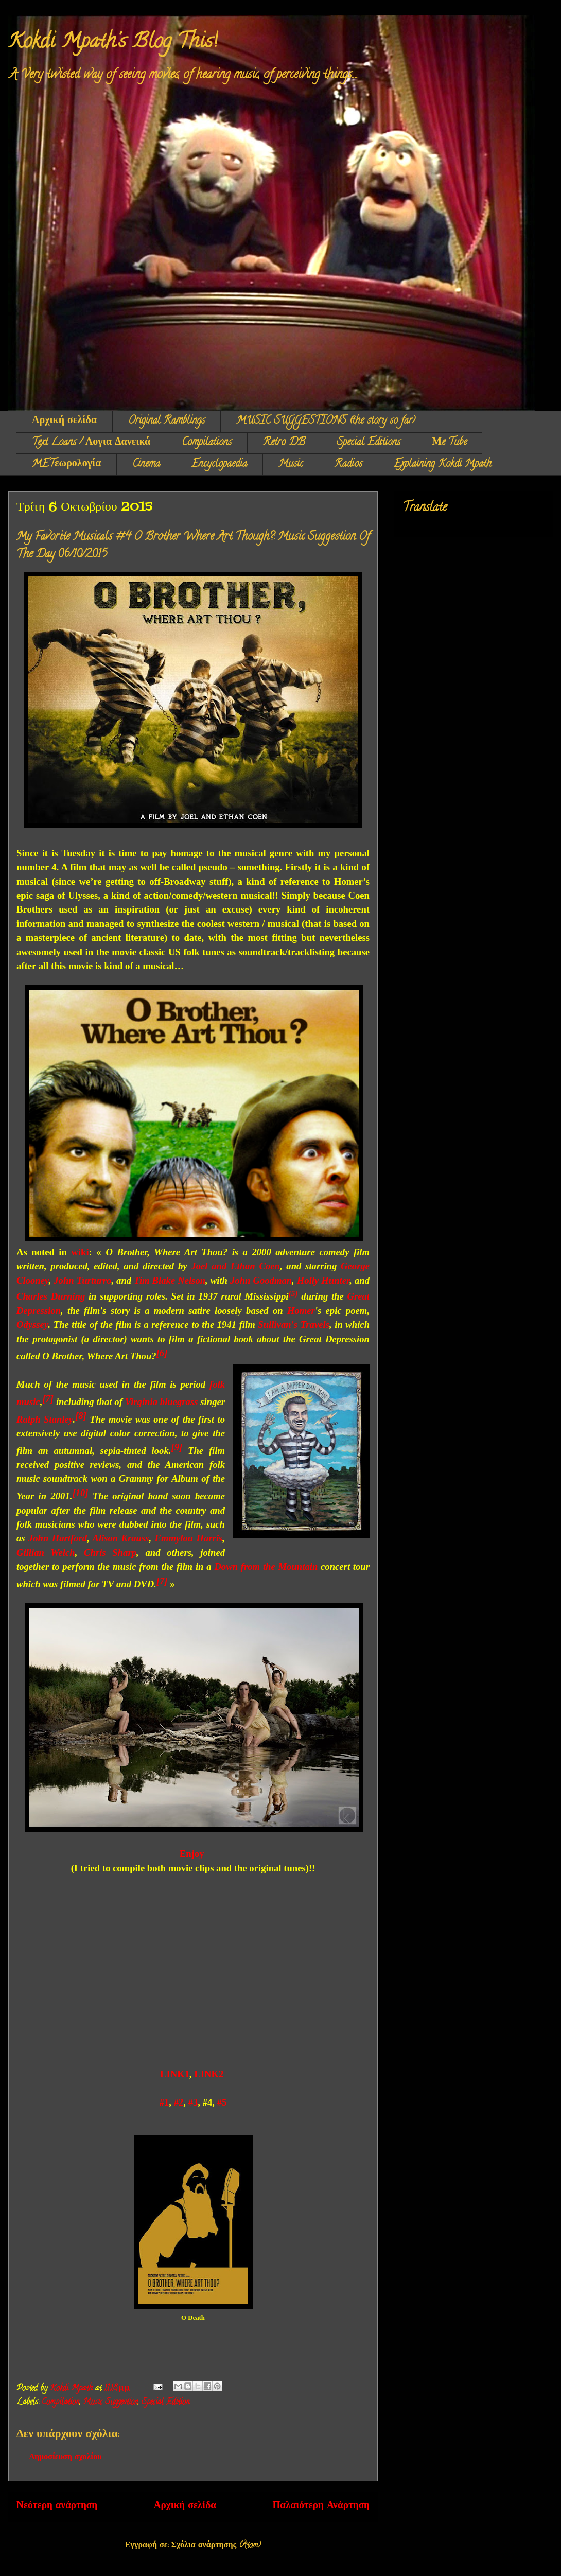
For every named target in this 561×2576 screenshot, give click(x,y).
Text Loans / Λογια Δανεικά (91, 443)
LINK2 (208, 2074)
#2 (179, 2102)
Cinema (146, 464)
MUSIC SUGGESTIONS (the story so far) (325, 421)
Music (290, 464)
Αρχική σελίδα (64, 421)
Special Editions (368, 443)
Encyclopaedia (219, 464)
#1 (164, 2102)
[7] (162, 1580)
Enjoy (192, 1853)
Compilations (207, 443)
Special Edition (165, 2402)
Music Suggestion (110, 2402)
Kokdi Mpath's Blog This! (112, 43)
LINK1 (174, 2074)
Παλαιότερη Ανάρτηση (321, 2506)
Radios (348, 464)
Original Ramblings (166, 421)
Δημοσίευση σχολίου (65, 2457)
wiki (80, 1252)
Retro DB (284, 443)
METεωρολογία (66, 464)
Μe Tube (449, 443)
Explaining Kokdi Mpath (443, 464)
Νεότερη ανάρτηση (56, 2506)
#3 (193, 2102)
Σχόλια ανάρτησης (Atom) (216, 2545)
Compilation (60, 2402)
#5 (222, 2102)
